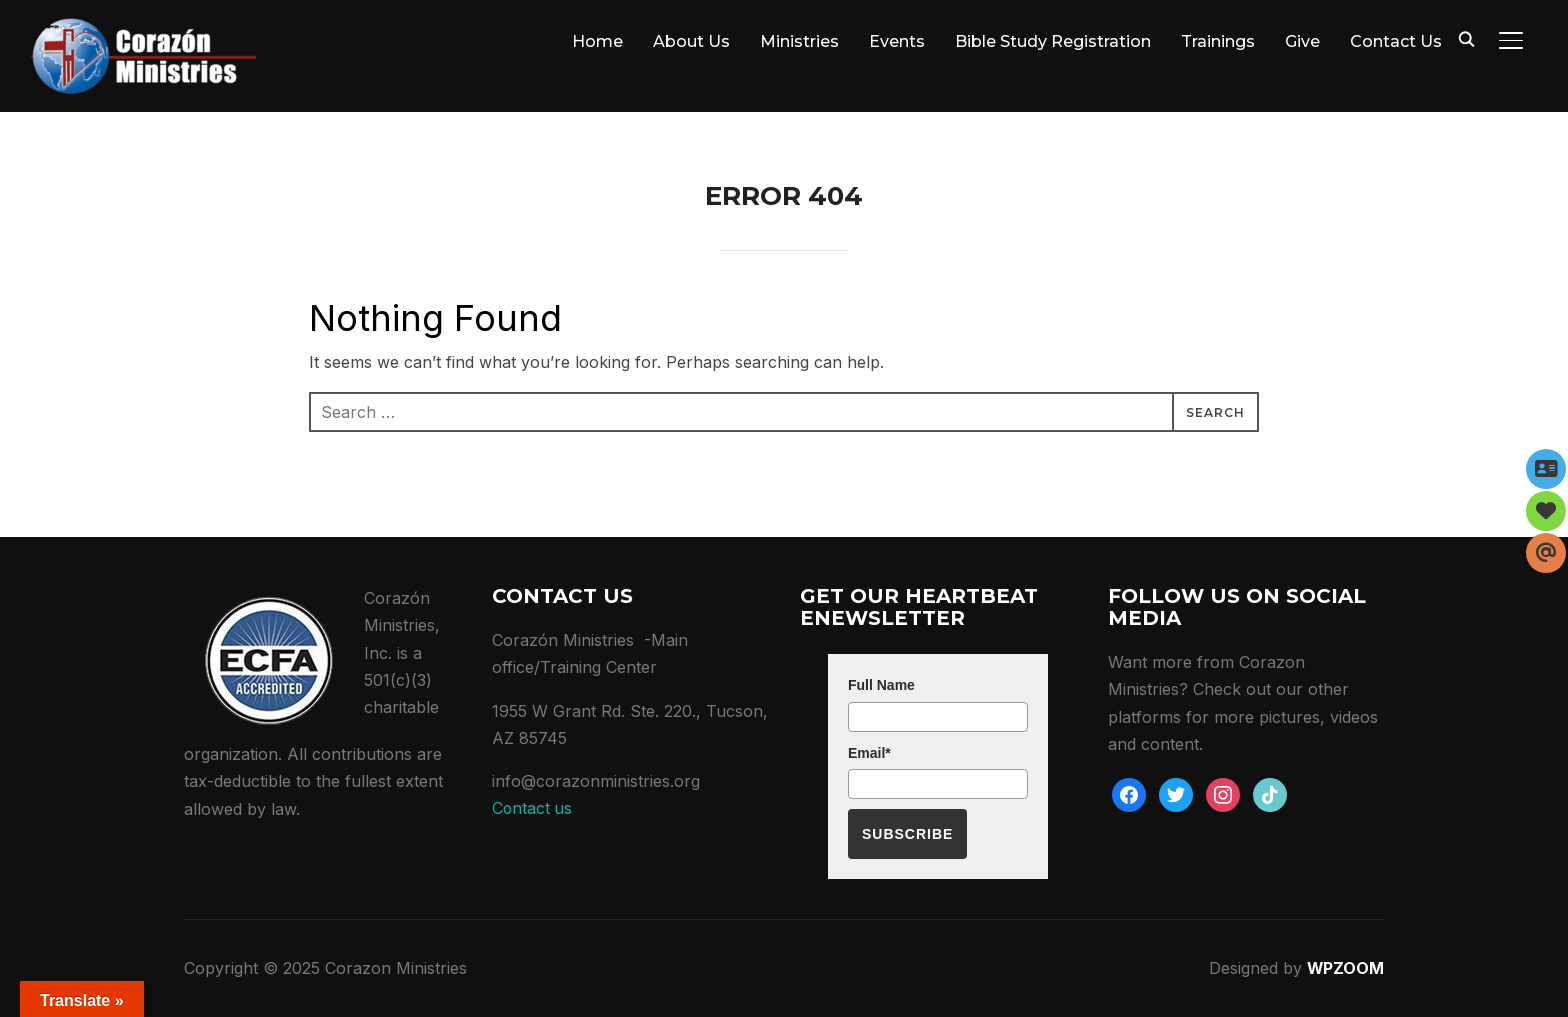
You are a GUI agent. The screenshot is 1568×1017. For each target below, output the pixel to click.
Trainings (1218, 41)
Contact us (533, 808)
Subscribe (907, 834)
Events (897, 41)
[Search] (1467, 38)
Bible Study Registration (1053, 41)
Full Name (881, 685)
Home (597, 41)
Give (1302, 41)
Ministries (799, 41)
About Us (691, 41)
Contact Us (1396, 41)
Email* (869, 753)
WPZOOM (1345, 968)
